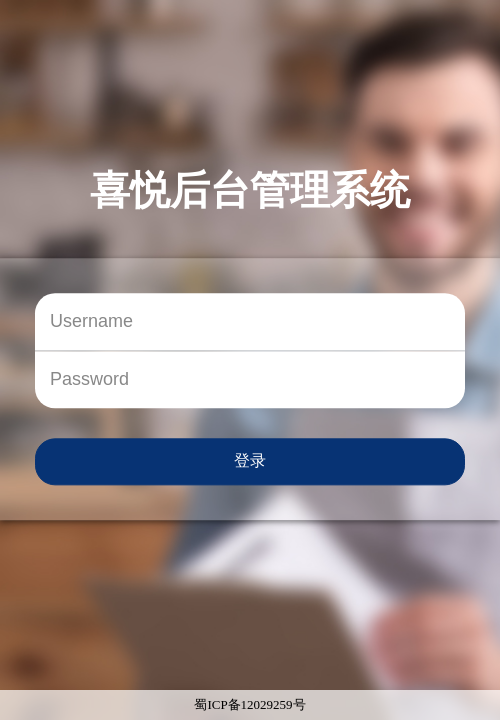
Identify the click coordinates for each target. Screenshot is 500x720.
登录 (250, 460)
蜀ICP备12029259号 (249, 704)
